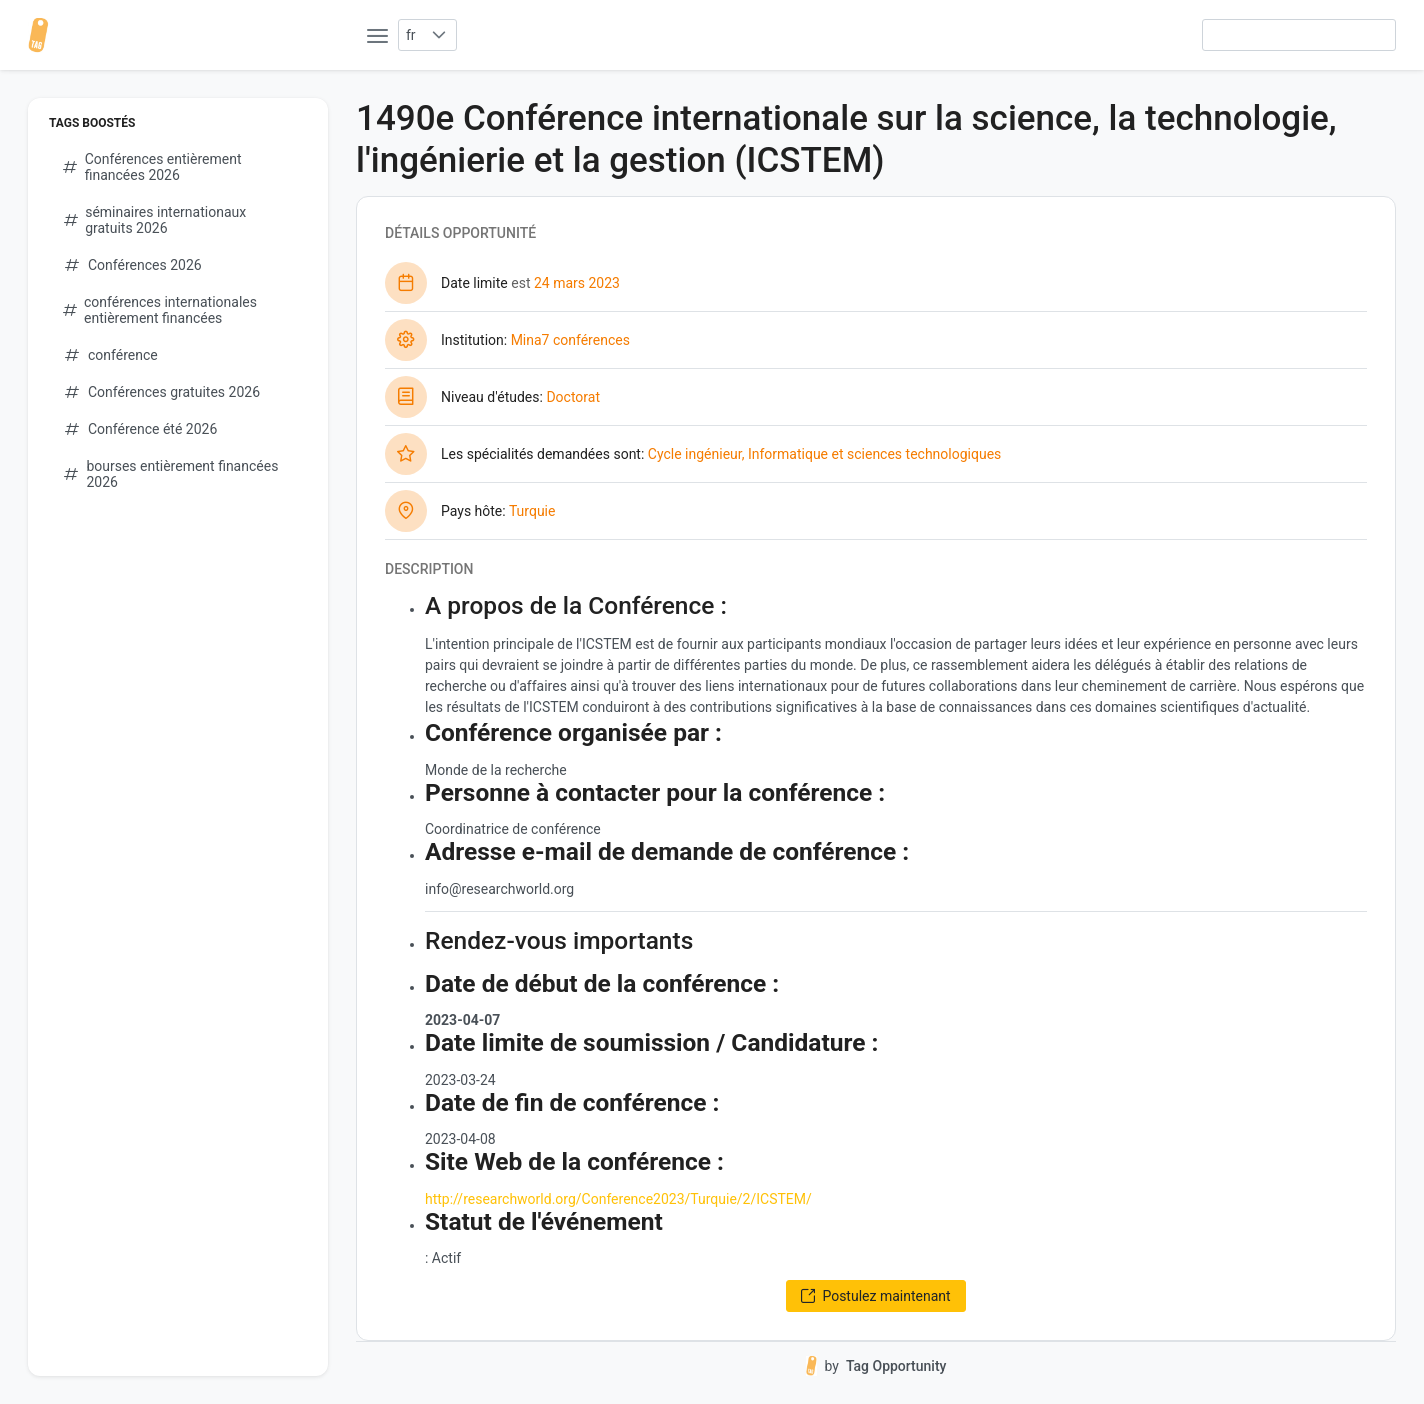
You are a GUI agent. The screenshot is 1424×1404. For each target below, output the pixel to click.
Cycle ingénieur (695, 454)
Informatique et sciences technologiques (874, 454)
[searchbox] (1299, 35)
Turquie (532, 511)
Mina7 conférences (570, 340)
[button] (439, 35)
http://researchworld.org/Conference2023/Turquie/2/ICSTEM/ (618, 1199)
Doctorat (573, 397)
